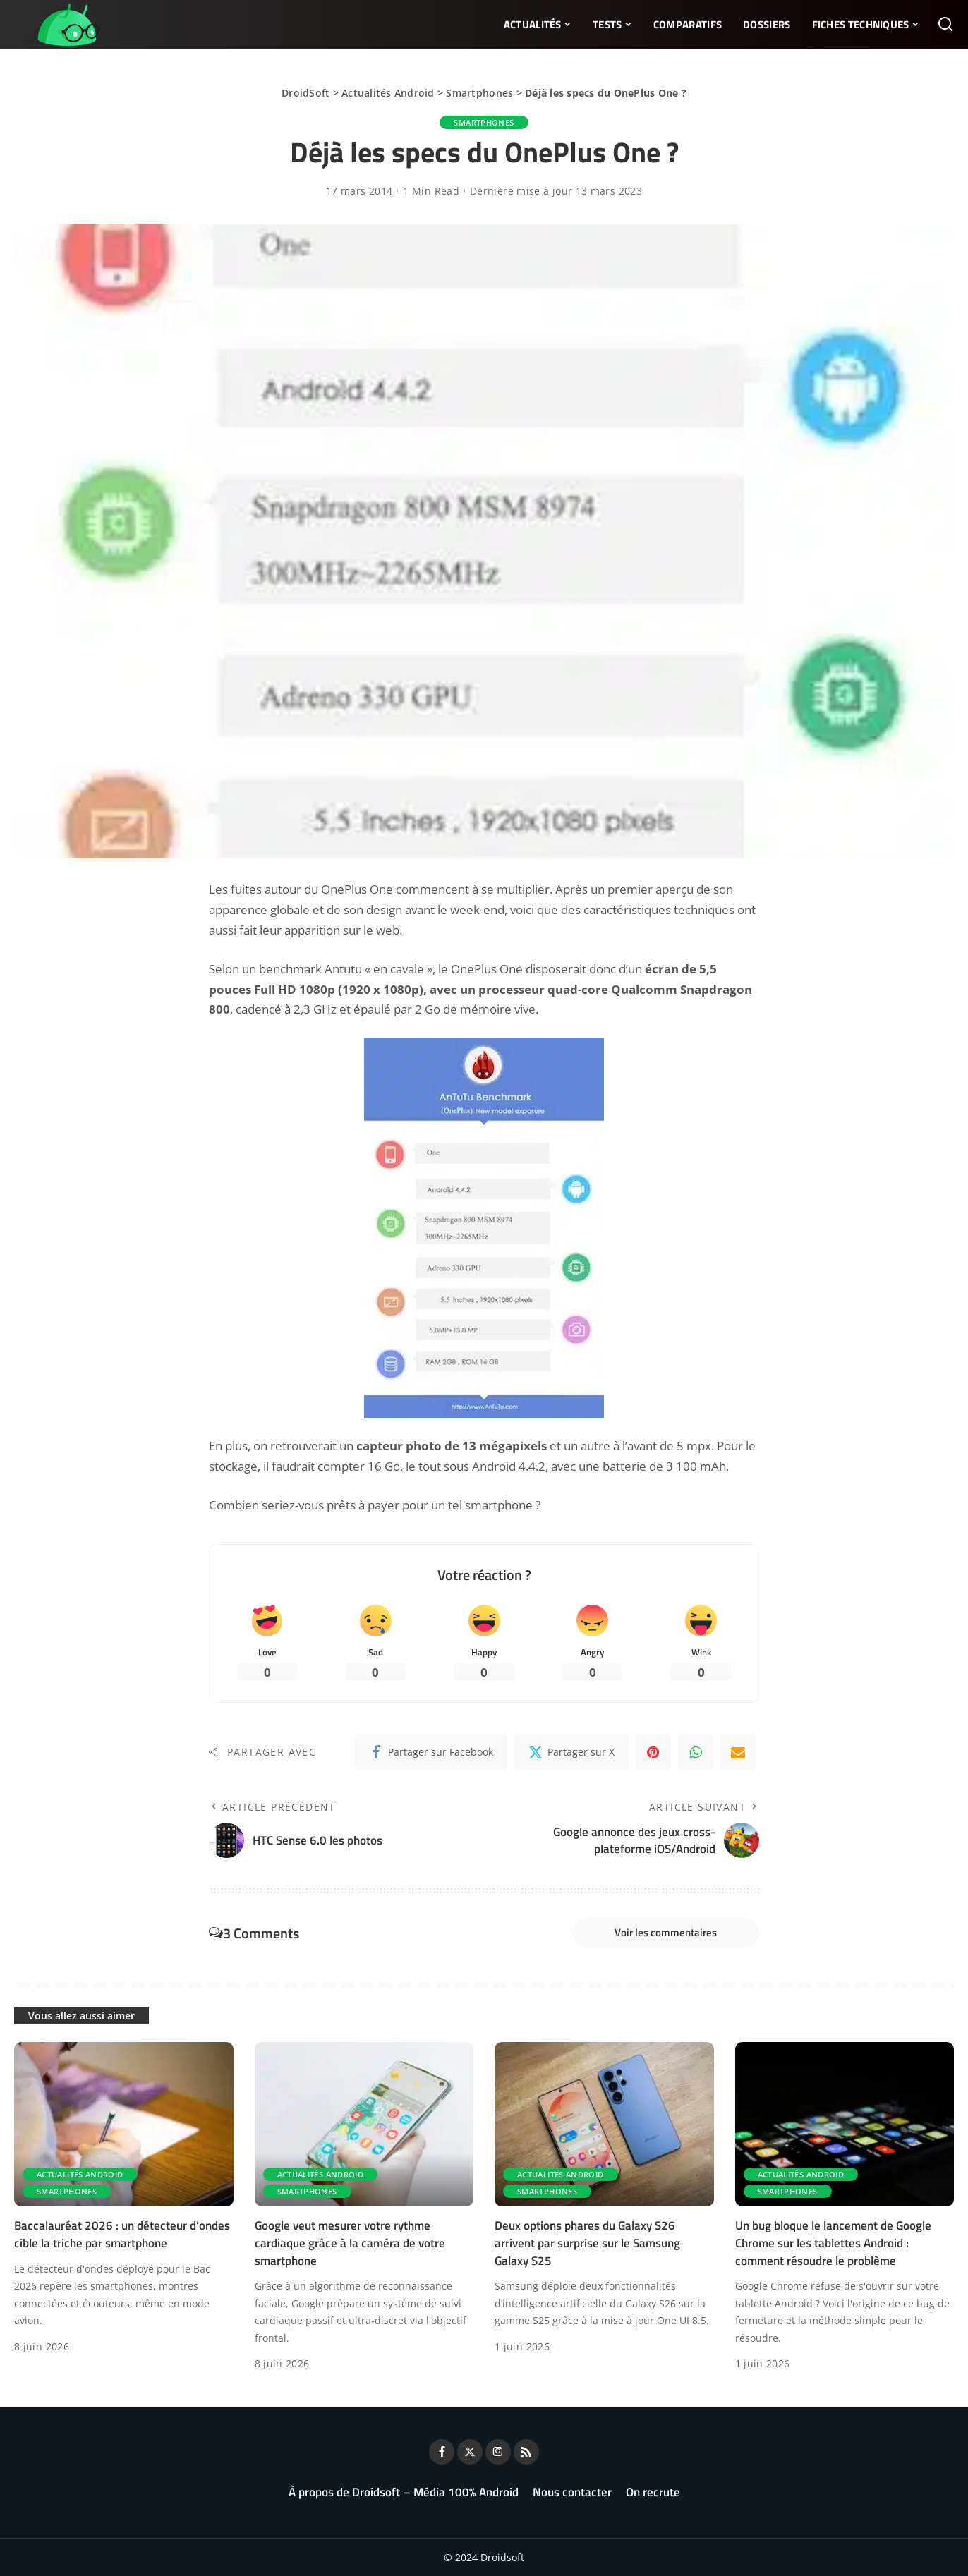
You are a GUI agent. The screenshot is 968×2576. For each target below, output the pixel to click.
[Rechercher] (945, 24)
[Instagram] (498, 2452)
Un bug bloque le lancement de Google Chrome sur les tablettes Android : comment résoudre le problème (833, 2242)
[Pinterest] (653, 1752)
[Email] (738, 1752)
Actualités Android (388, 92)
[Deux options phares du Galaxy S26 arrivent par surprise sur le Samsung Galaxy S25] (604, 2124)
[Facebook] (431, 1752)
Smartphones (479, 92)
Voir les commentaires (666, 1932)
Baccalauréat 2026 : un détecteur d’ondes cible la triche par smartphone (122, 2234)
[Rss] (526, 2452)
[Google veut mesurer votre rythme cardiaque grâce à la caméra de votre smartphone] (364, 2124)
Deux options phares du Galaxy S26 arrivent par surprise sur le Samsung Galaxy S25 (587, 2242)
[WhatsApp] (695, 1752)
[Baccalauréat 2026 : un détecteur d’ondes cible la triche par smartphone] (124, 2124)
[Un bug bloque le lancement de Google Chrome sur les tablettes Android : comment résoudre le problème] (845, 2124)
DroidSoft (305, 92)
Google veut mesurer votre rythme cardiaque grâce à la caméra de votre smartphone (350, 2242)
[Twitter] (571, 1752)
